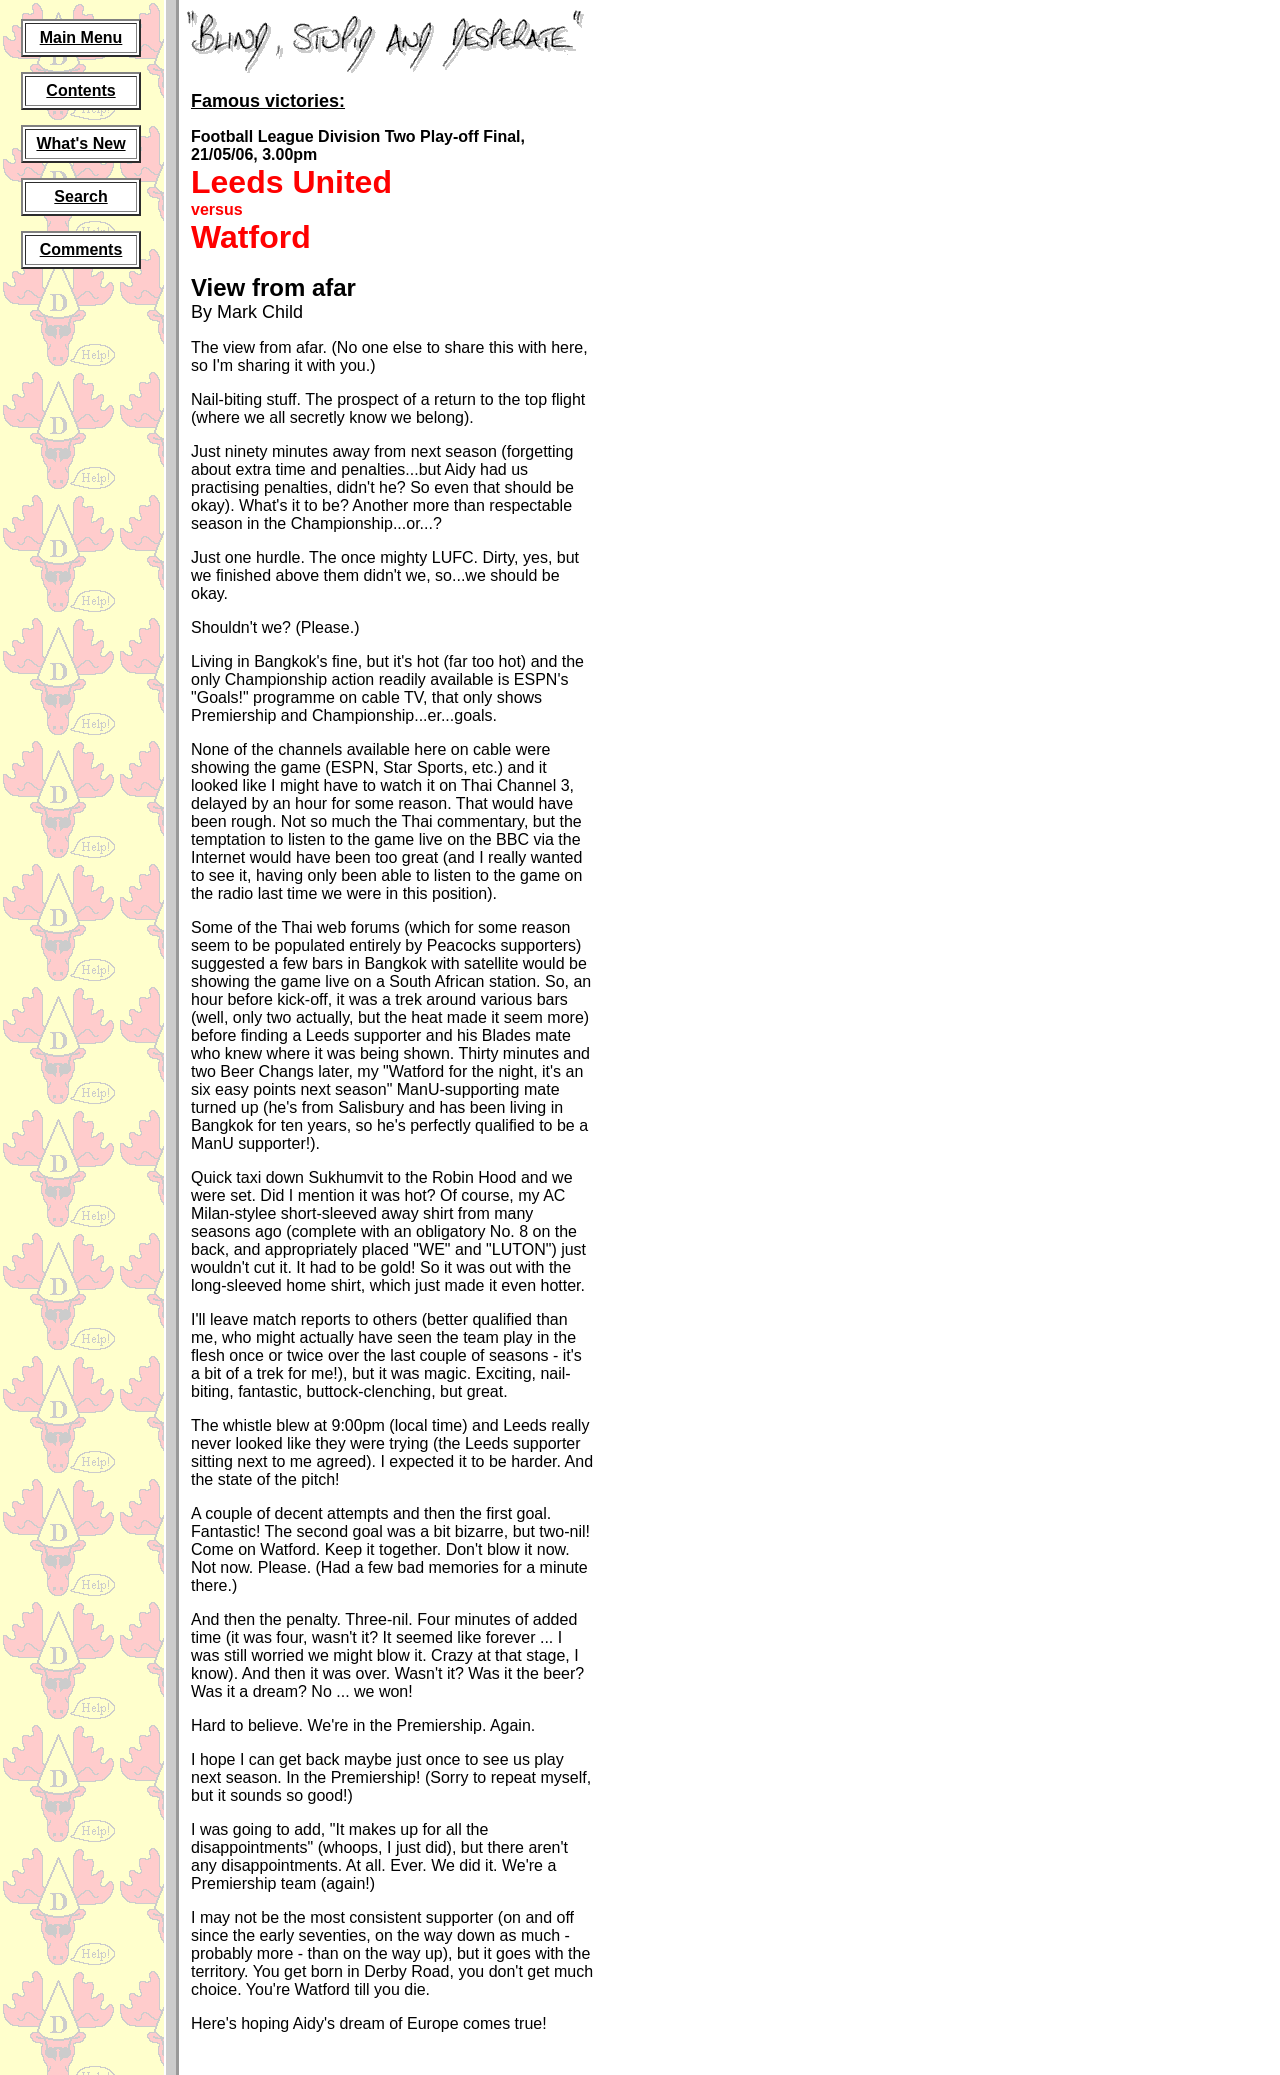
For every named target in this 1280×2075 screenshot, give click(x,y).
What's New (80, 143)
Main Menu (81, 37)
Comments (81, 249)
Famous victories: (268, 101)
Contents (80, 90)
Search (80, 196)
